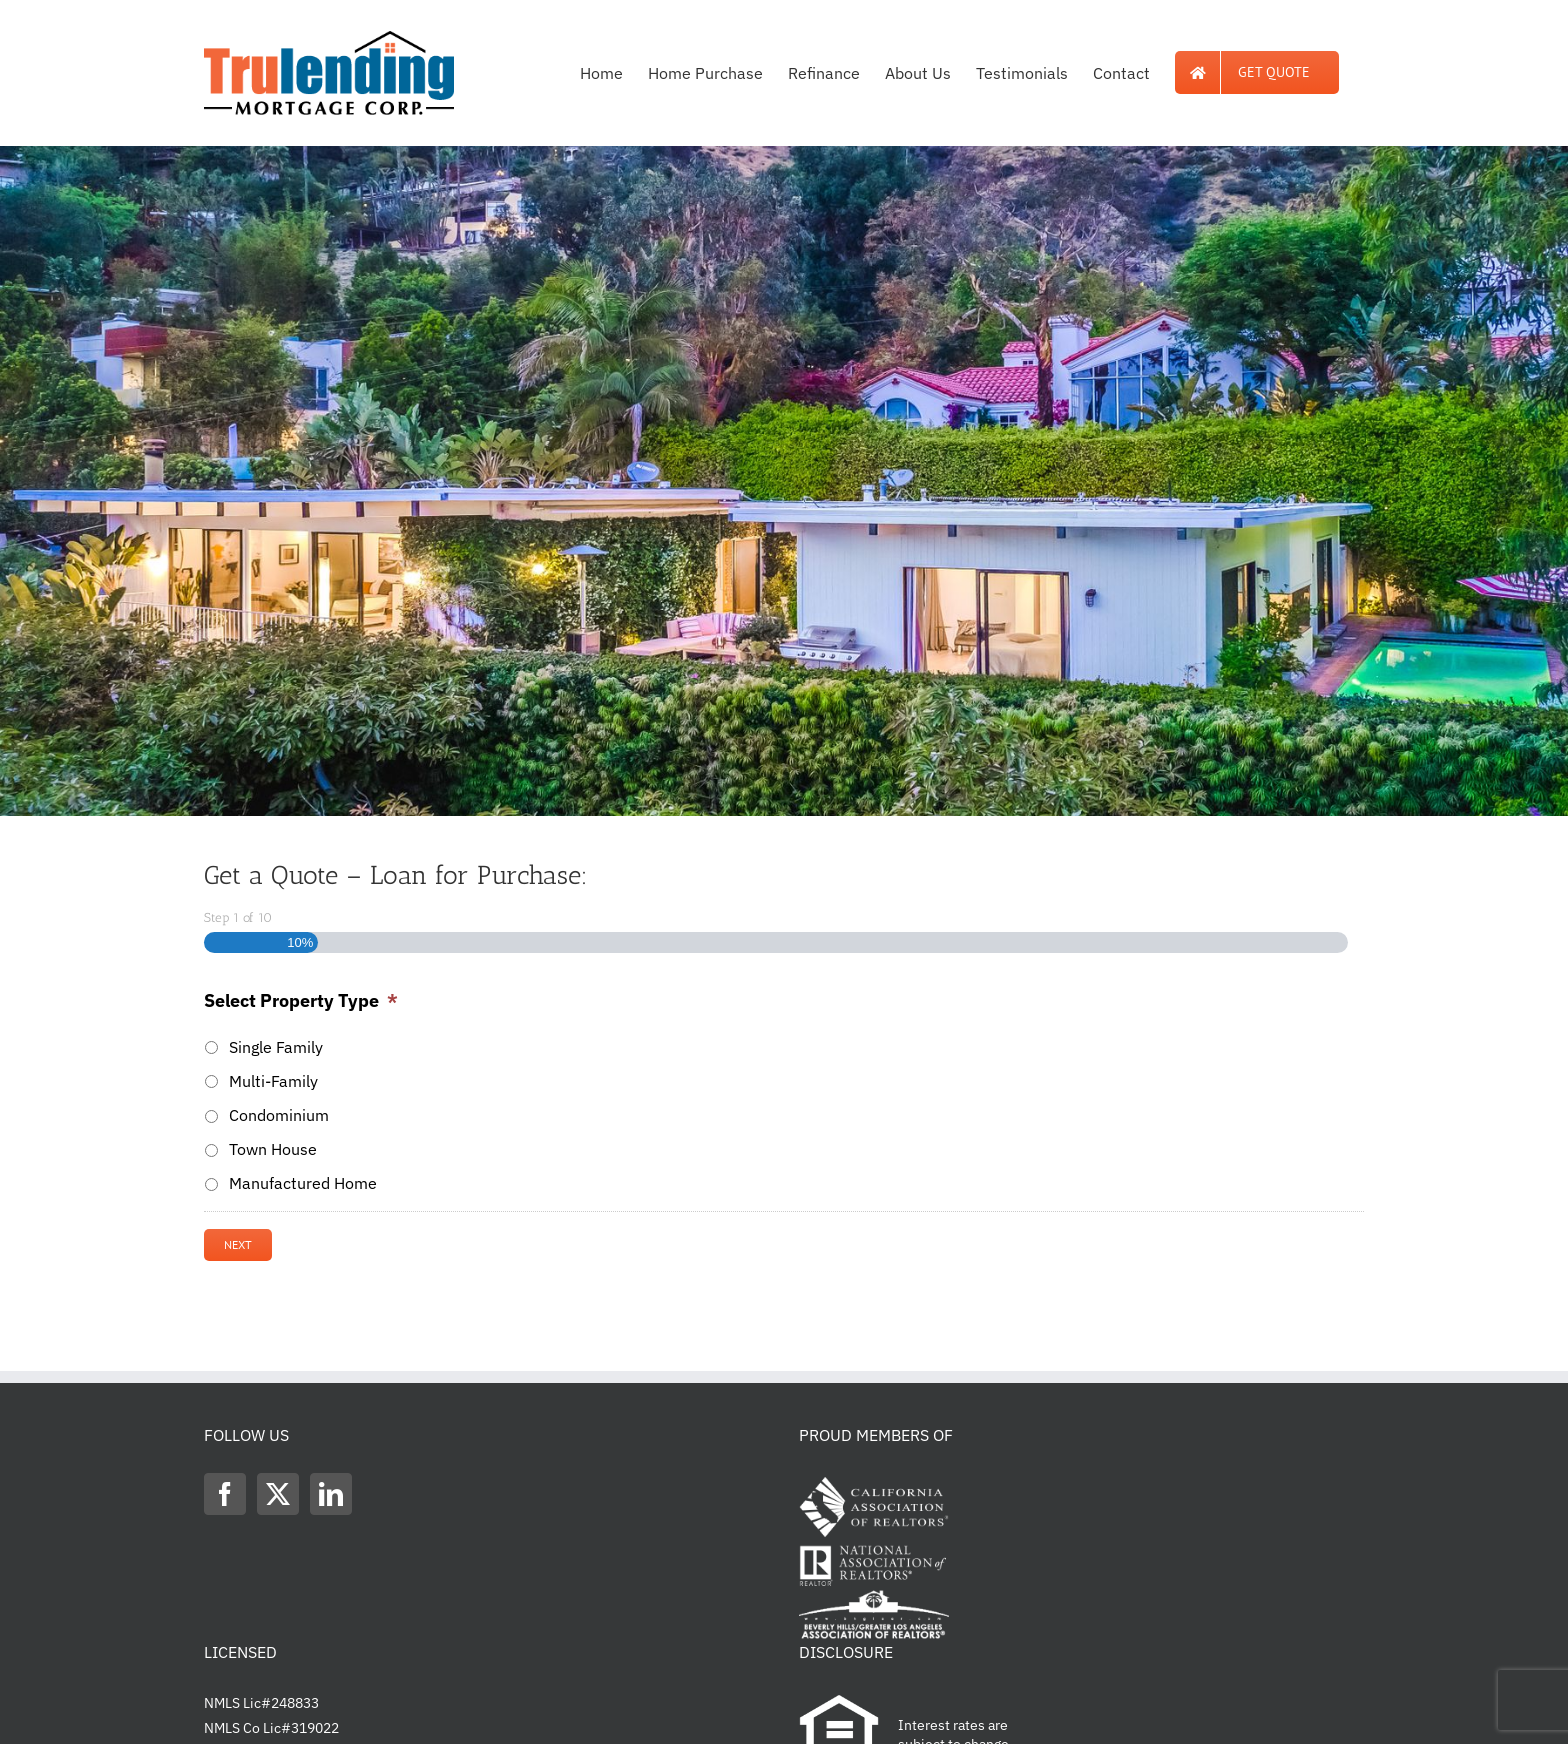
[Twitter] (278, 1494)
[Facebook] (225, 1494)
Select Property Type (301, 1000)
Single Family (276, 1047)
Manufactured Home (303, 1183)
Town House (273, 1149)
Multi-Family (273, 1081)
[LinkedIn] (331, 1494)
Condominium (279, 1115)
